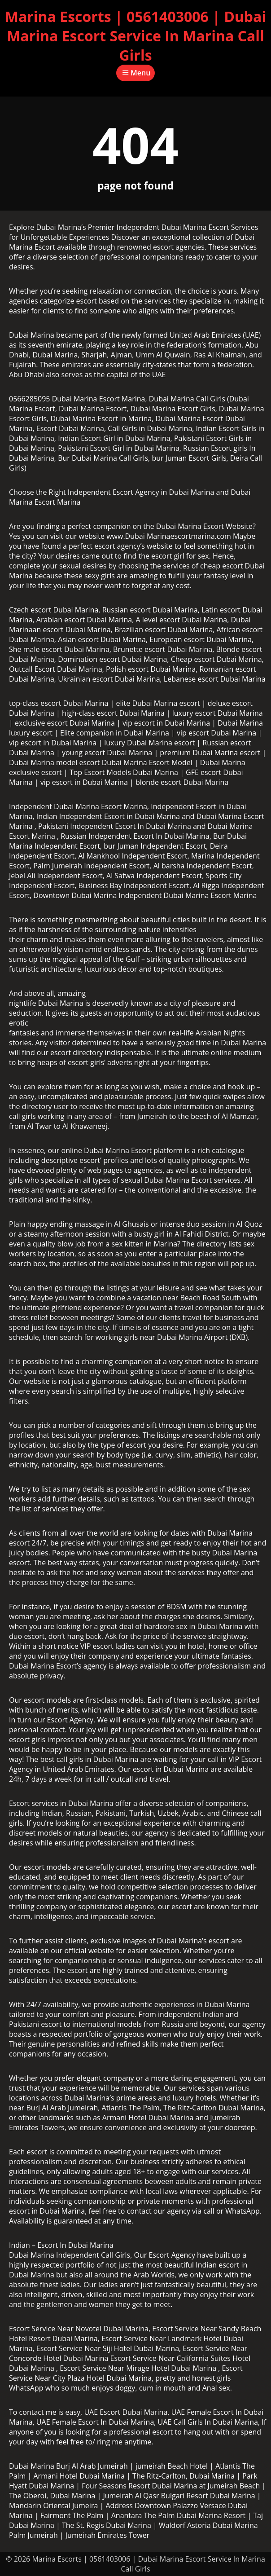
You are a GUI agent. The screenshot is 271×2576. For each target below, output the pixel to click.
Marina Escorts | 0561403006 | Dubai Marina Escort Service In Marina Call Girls (135, 36)
